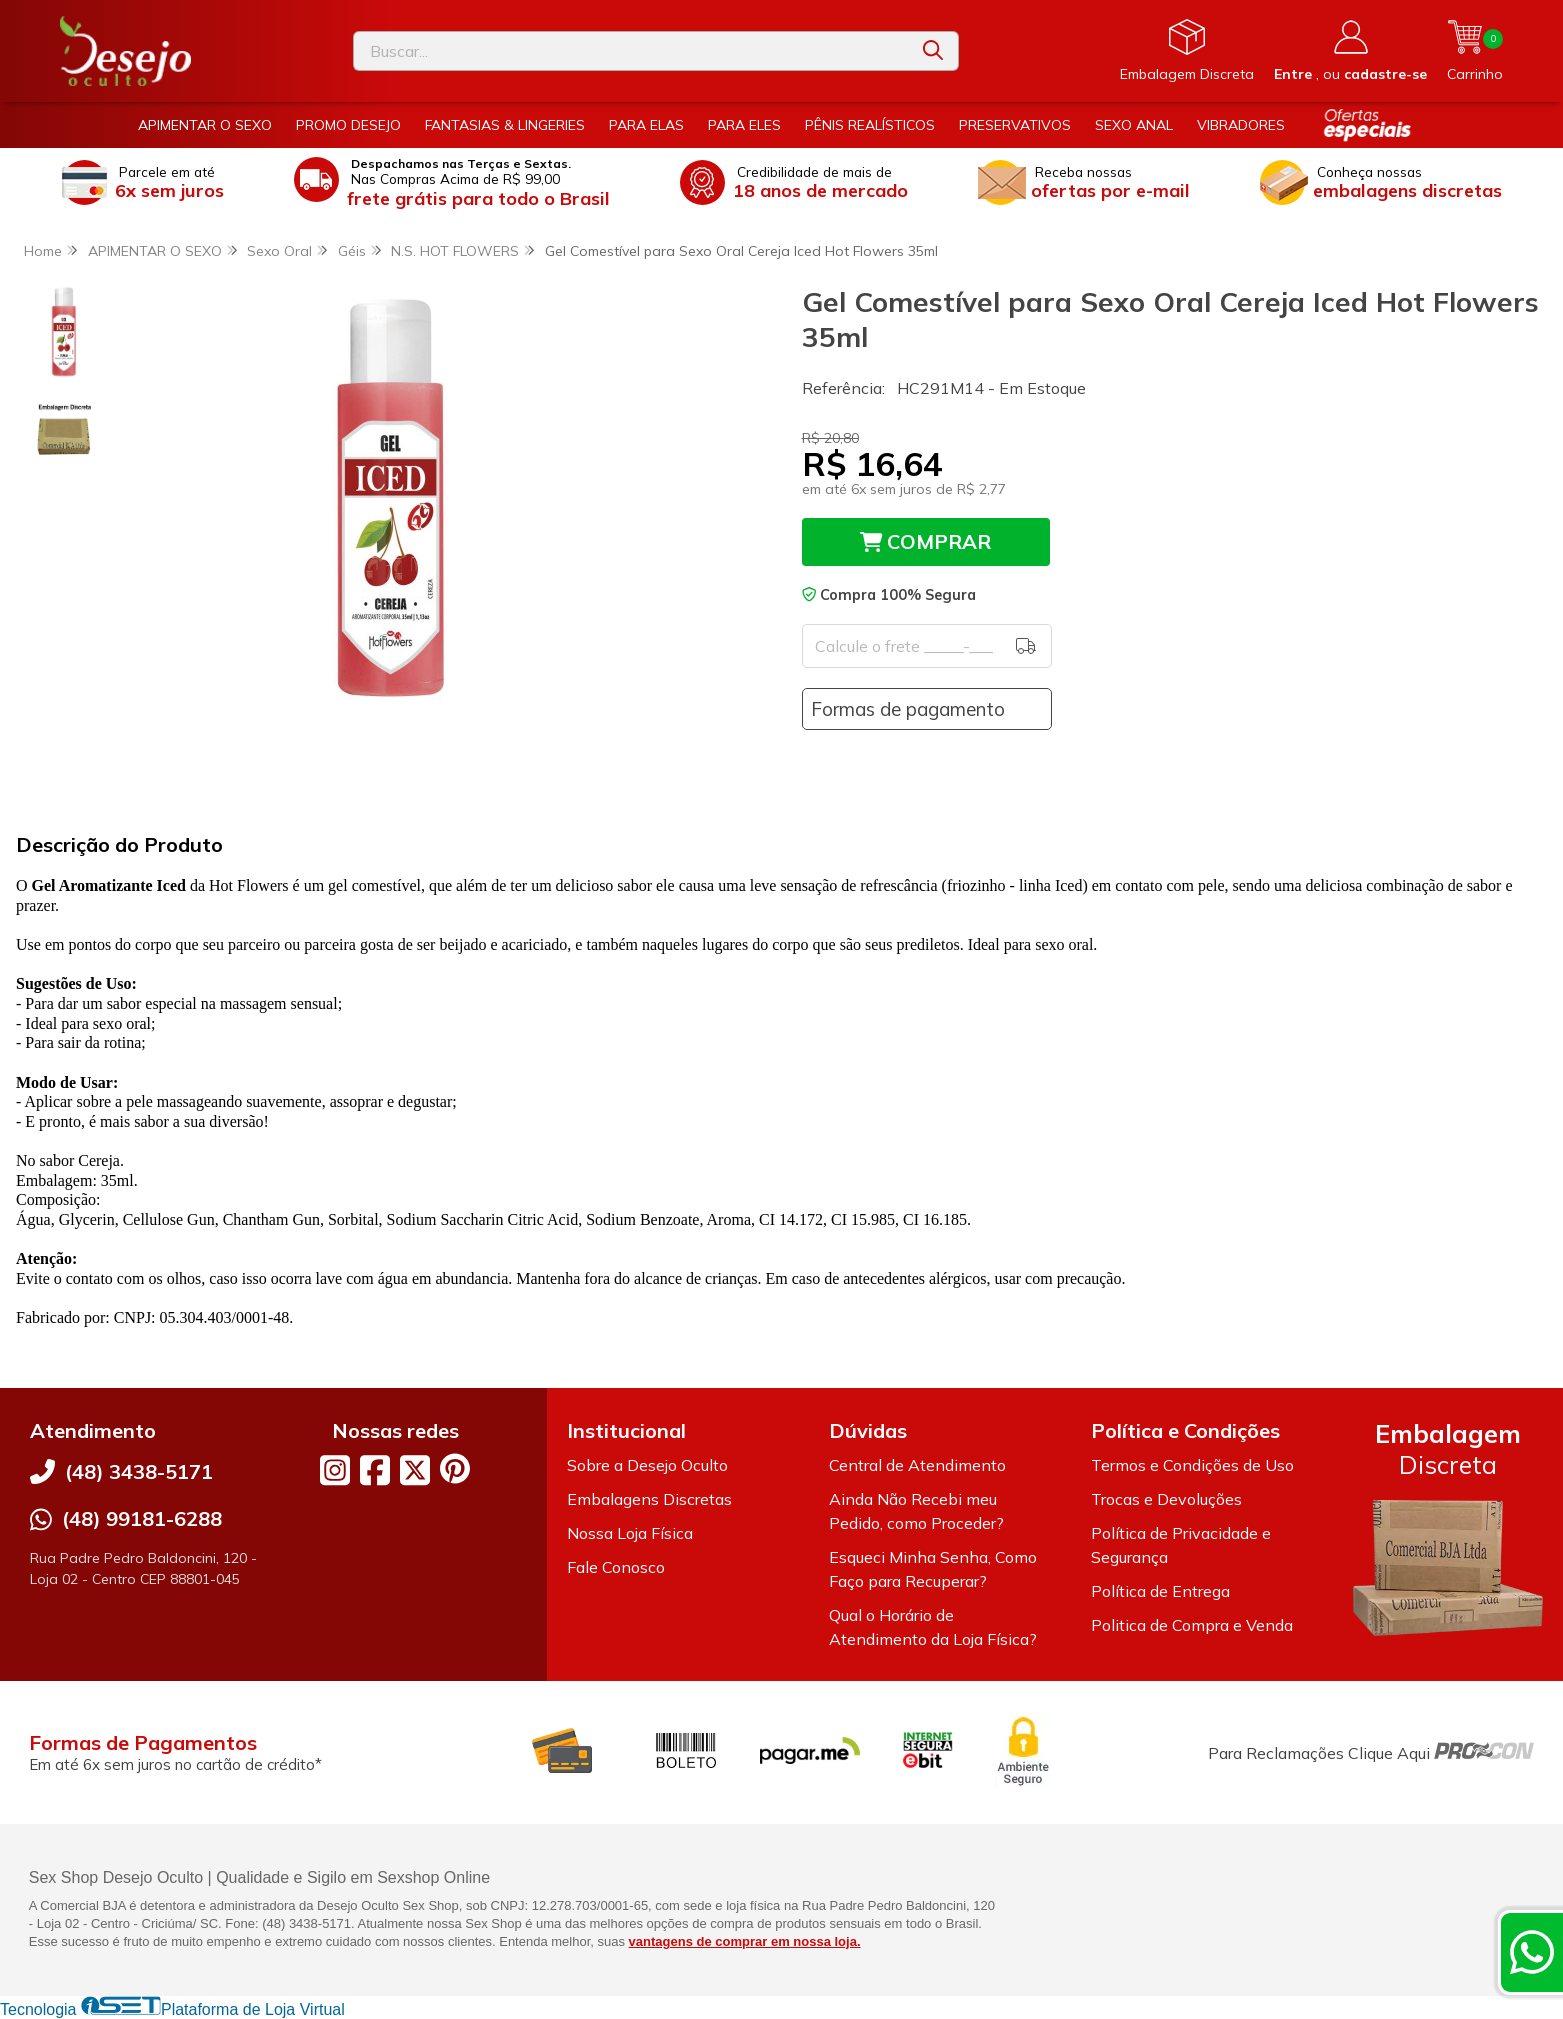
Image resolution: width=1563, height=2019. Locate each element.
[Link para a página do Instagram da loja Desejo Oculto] (335, 1470)
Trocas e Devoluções (1166, 1499)
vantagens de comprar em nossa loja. (745, 1941)
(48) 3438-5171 (139, 1471)
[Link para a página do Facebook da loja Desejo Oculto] (375, 1470)
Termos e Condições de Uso (1192, 1465)
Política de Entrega (1160, 1591)
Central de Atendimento (917, 1465)
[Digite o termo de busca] (631, 51)
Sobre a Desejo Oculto (647, 1465)
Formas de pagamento (908, 709)
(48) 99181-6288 (142, 1518)
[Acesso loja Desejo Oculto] (1350, 51)
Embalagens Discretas (649, 1499)
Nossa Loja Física (630, 1533)
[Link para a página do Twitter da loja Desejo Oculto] (415, 1470)
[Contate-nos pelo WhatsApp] (1532, 1952)
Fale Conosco (616, 1567)
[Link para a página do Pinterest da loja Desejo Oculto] (455, 1468)
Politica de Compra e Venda (1192, 1625)
